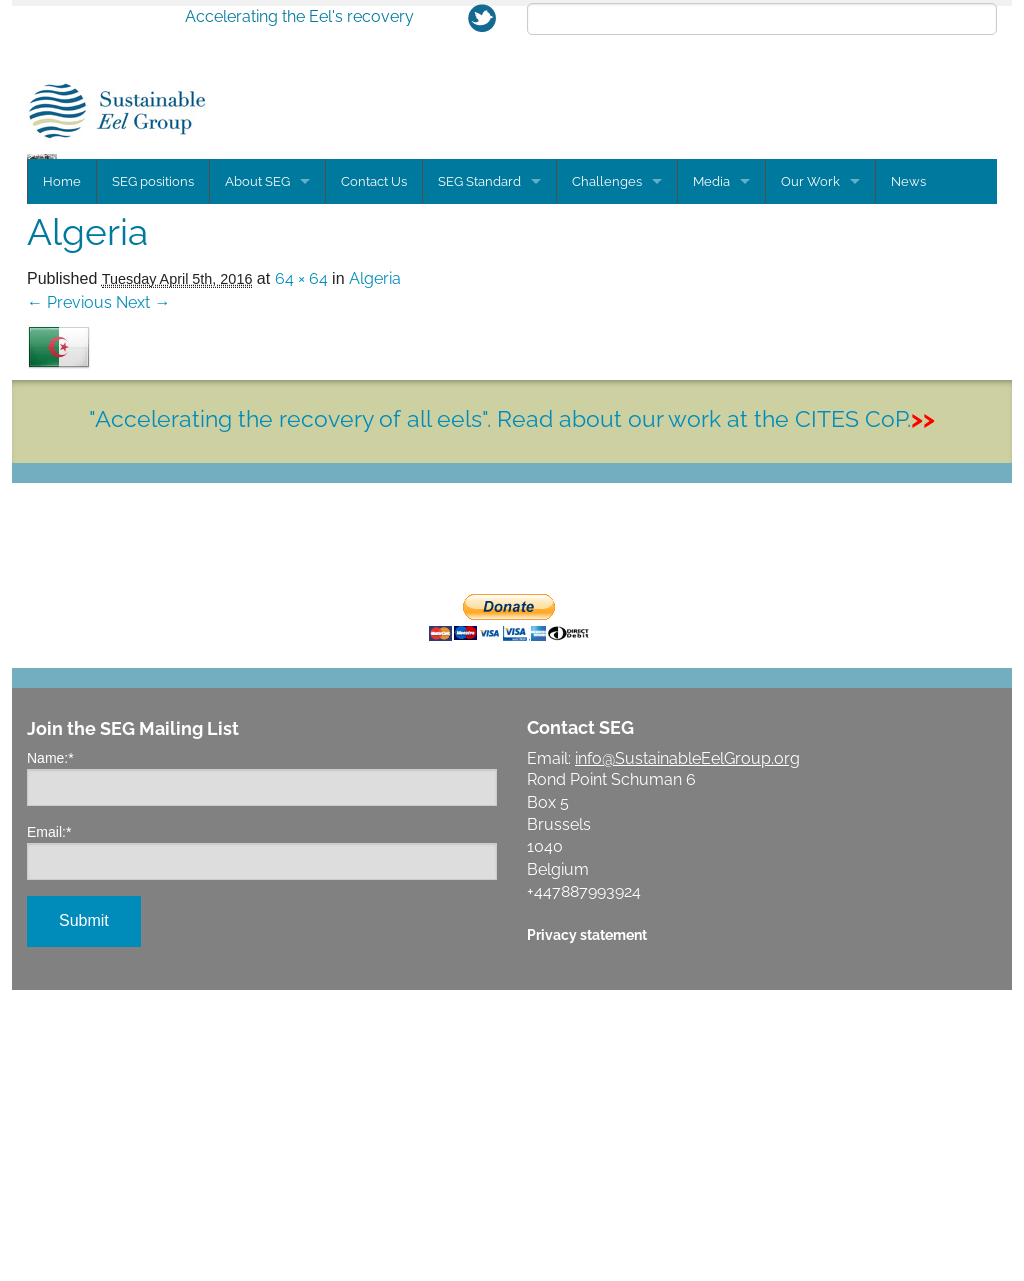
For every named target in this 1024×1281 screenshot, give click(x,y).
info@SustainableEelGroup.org (687, 1049)
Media (711, 472)
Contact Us (374, 472)
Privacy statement (587, 1225)
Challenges (607, 472)
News (908, 472)
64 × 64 (301, 569)
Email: (49, 1123)
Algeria (375, 569)
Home (62, 472)
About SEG (257, 472)
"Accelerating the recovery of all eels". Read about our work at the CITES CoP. (512, 709)
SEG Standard (479, 472)
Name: (50, 1049)
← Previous (69, 593)
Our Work (810, 472)
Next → (143, 593)
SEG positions (153, 472)
